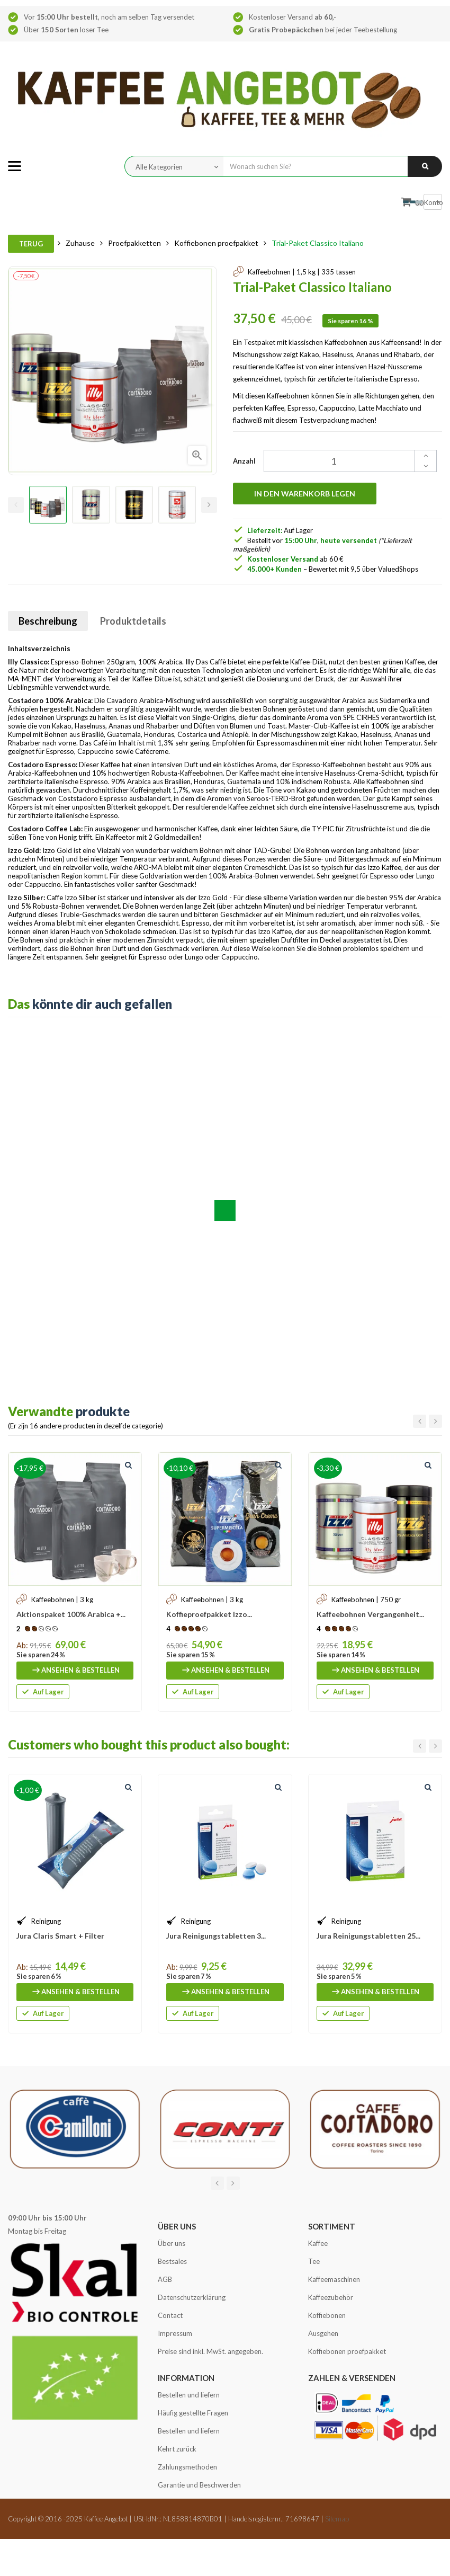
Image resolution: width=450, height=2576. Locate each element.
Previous (16, 505)
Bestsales (172, 2261)
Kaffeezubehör (330, 2297)
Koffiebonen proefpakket (347, 2351)
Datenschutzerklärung (192, 2297)
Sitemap (337, 2519)
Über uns (171, 2243)
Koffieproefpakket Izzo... (209, 1614)
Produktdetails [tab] (133, 621)
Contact (170, 2315)
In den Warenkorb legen (304, 493)
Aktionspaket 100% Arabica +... (70, 1614)
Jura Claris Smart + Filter (60, 1935)
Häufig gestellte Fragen (193, 2413)
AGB (165, 2279)
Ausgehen (323, 2333)
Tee (314, 2261)
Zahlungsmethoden (187, 2467)
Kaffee (318, 2243)
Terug (31, 243)
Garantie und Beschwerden (199, 2485)
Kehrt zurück (177, 2449)
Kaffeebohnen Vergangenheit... (370, 1614)
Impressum (175, 2333)
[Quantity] (344, 461)
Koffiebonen (327, 2315)
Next (209, 505)
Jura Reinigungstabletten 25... (368, 1935)
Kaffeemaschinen (334, 2279)
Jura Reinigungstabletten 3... (216, 1935)
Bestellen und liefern (189, 2395)
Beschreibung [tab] (48, 621)
